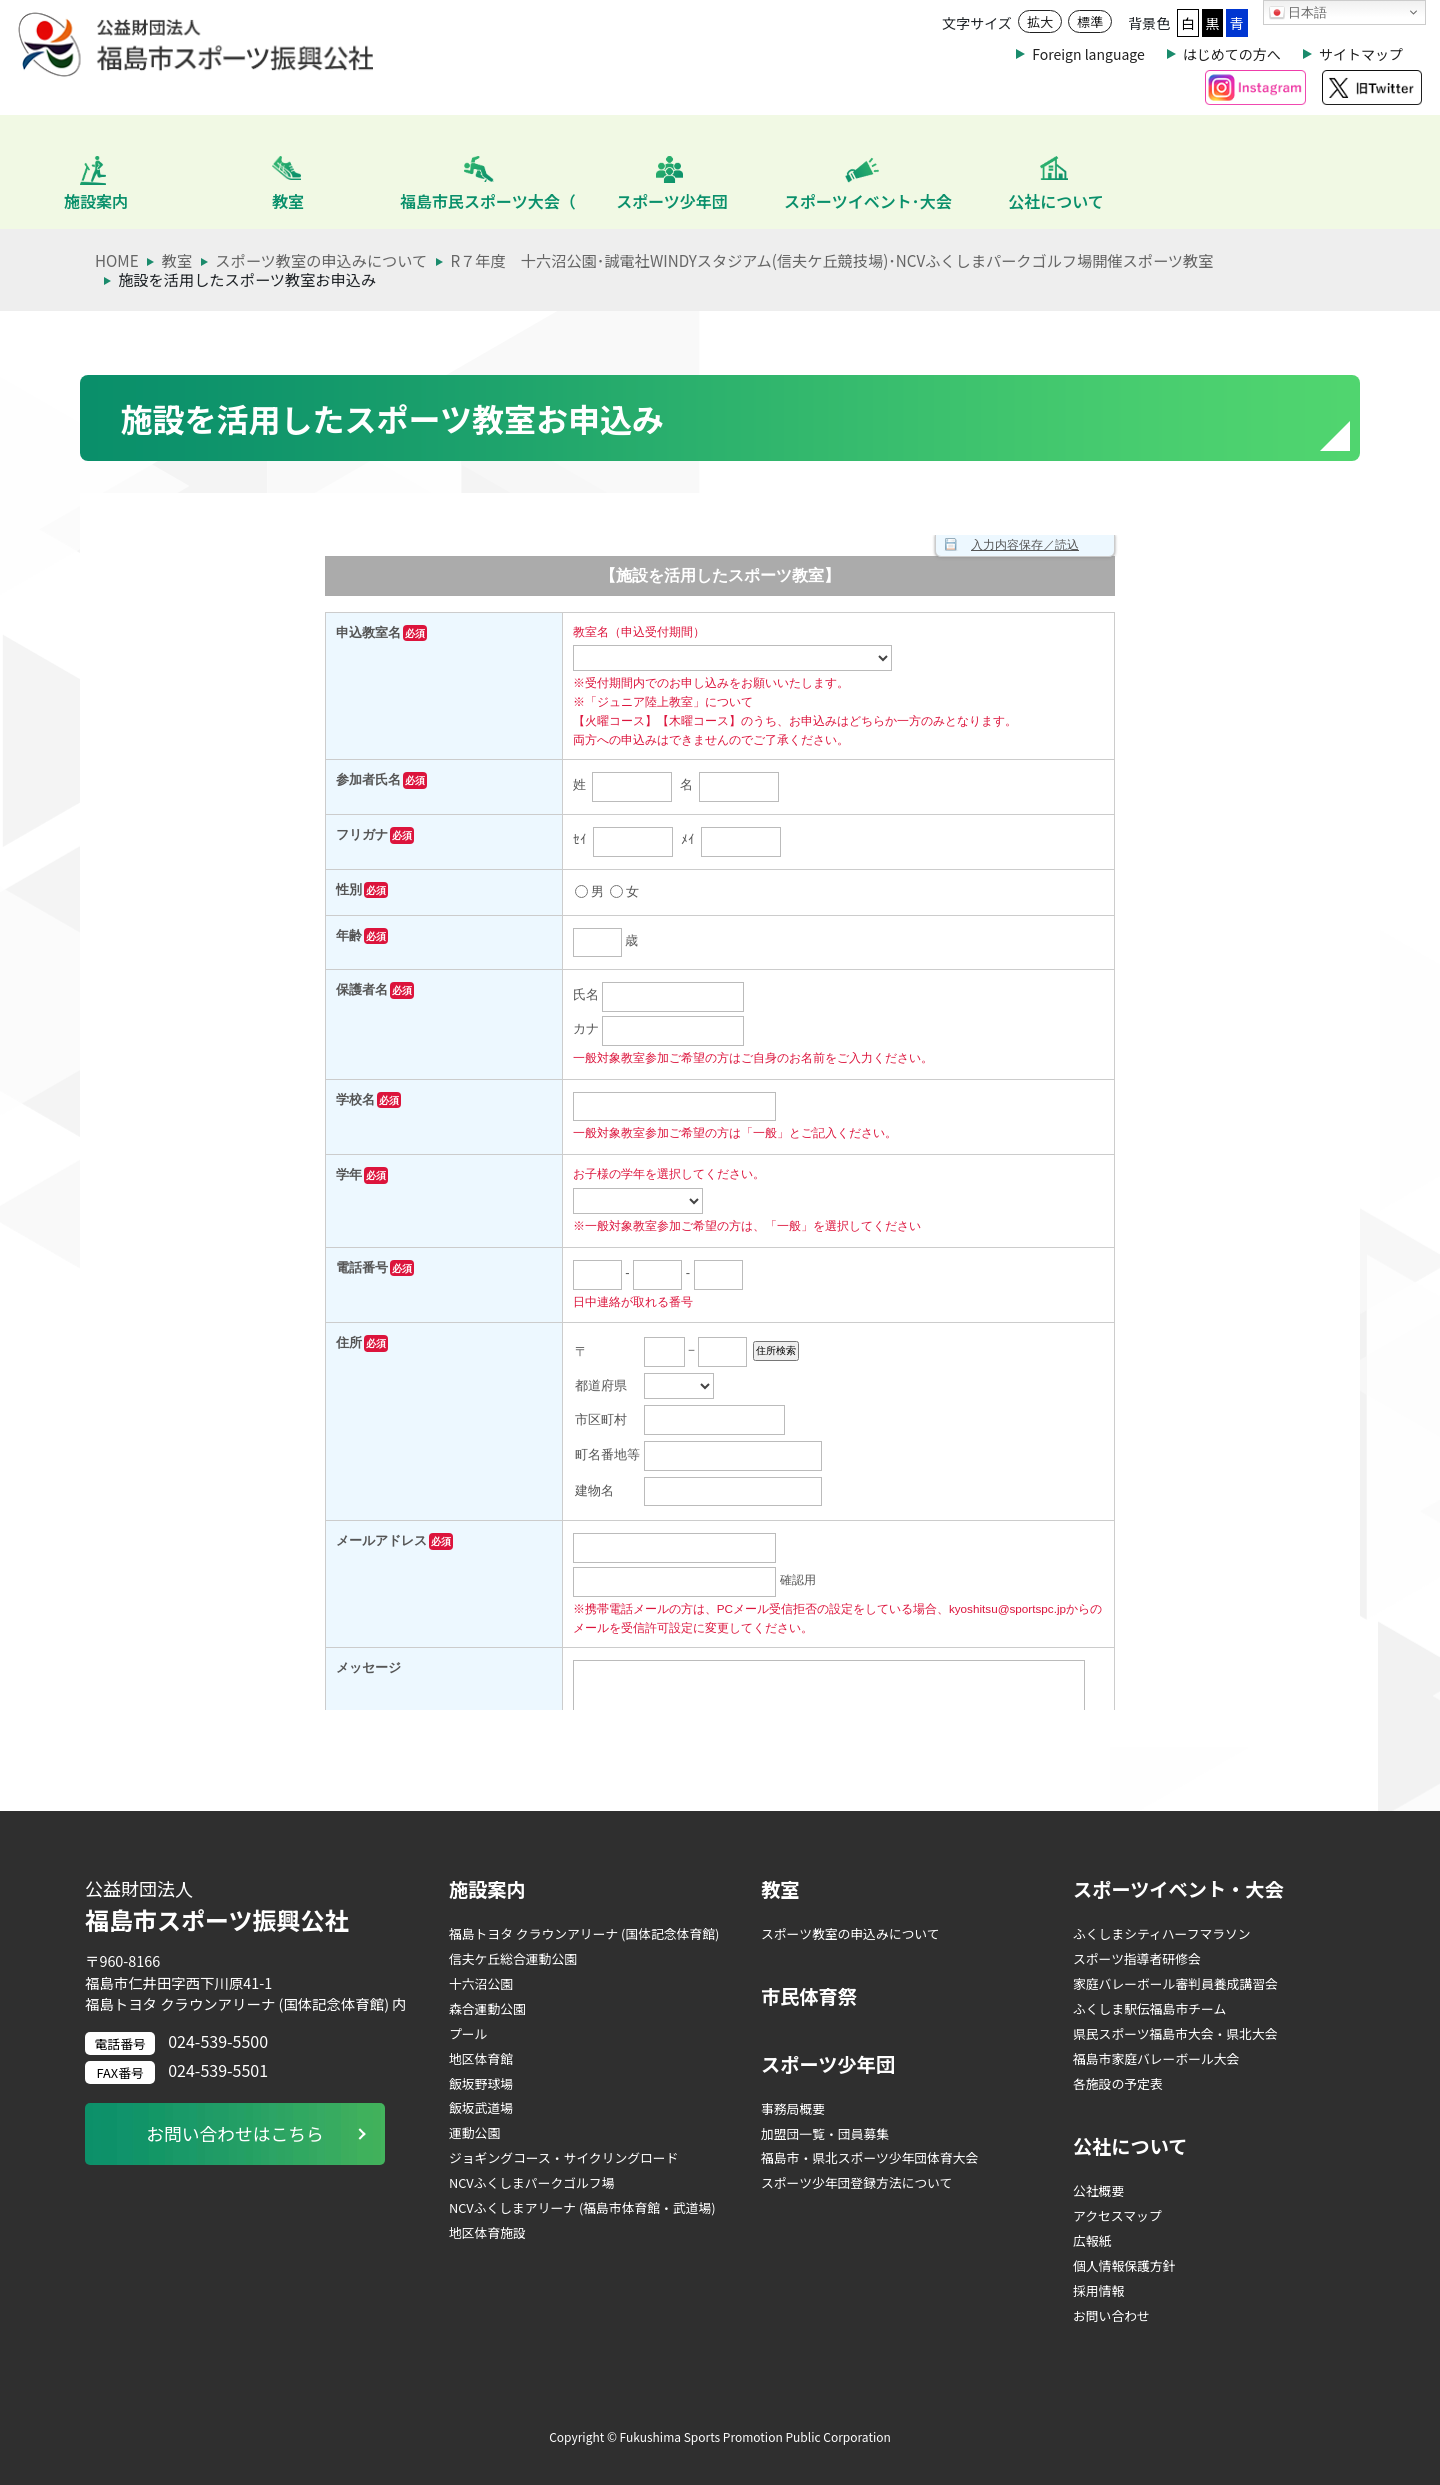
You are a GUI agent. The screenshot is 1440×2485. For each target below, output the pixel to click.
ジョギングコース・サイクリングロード (563, 2157)
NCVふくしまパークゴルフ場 (531, 2182)
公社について (1130, 2146)
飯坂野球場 (481, 2083)
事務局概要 (793, 2108)
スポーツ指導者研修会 (1137, 1958)
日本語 (1298, 13)
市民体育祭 (809, 1996)
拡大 (1040, 21)
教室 (780, 1889)
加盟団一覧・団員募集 (825, 2133)
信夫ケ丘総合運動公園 (513, 1958)
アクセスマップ (1117, 2215)
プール (468, 2033)
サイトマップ (1361, 54)
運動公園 (474, 2132)
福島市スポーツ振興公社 (252, 1906)
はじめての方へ (1232, 54)
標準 (1090, 21)
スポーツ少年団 (828, 2064)
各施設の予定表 (1118, 2083)
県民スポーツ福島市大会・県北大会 (1175, 2033)
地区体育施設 (487, 2232)
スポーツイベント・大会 (1178, 1889)
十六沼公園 (481, 1983)
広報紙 (1092, 2240)
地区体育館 (481, 2058)
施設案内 (487, 1889)
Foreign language (1088, 54)
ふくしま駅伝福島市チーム (1149, 2008)
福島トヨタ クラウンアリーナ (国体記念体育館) (584, 1933)
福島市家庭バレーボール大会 (1156, 2058)
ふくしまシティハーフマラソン (1162, 1933)
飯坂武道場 (481, 2107)
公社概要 (1098, 2190)
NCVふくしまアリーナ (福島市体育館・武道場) (582, 2207)
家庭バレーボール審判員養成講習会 (1175, 1983)
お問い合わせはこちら (235, 2134)
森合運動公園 (487, 2008)
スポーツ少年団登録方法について (856, 2182)
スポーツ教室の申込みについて (850, 1933)
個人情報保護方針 (1124, 2265)
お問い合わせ (1111, 2315)
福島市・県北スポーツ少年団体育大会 (869, 2157)
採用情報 (1098, 2290)
